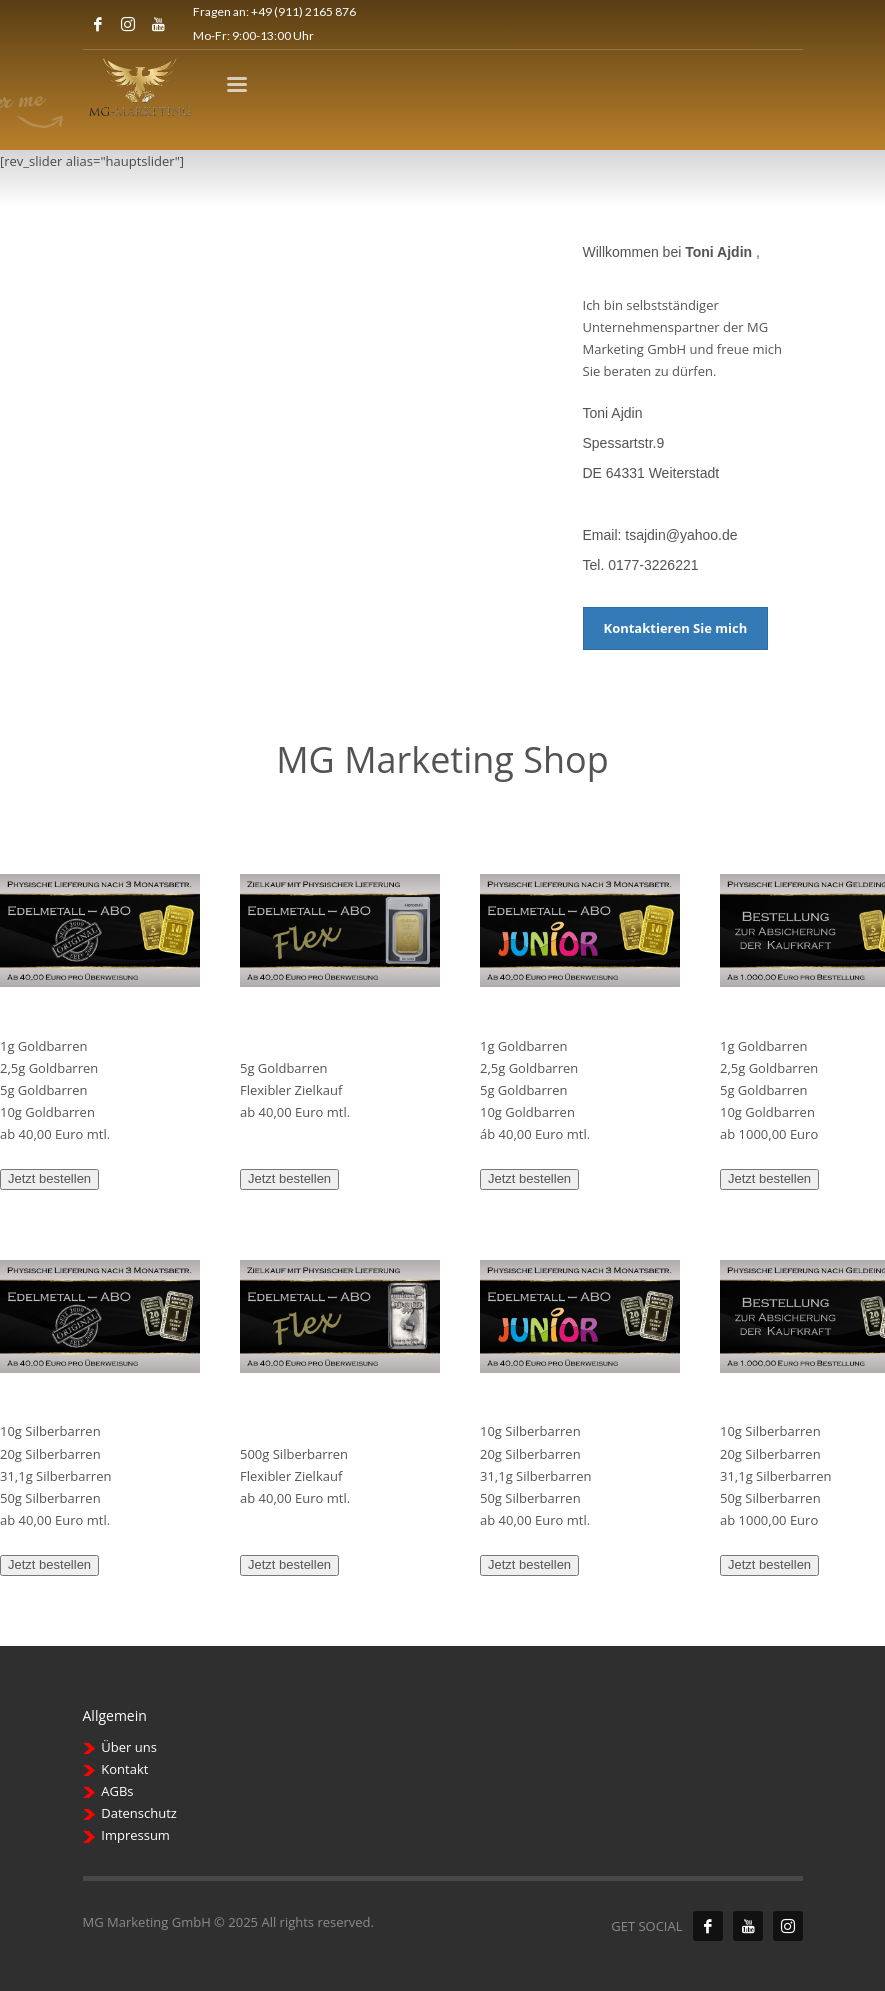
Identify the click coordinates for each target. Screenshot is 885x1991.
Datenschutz (139, 1813)
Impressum (135, 1835)
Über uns (129, 1747)
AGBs (117, 1791)
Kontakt (124, 1769)
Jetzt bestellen (49, 1178)
